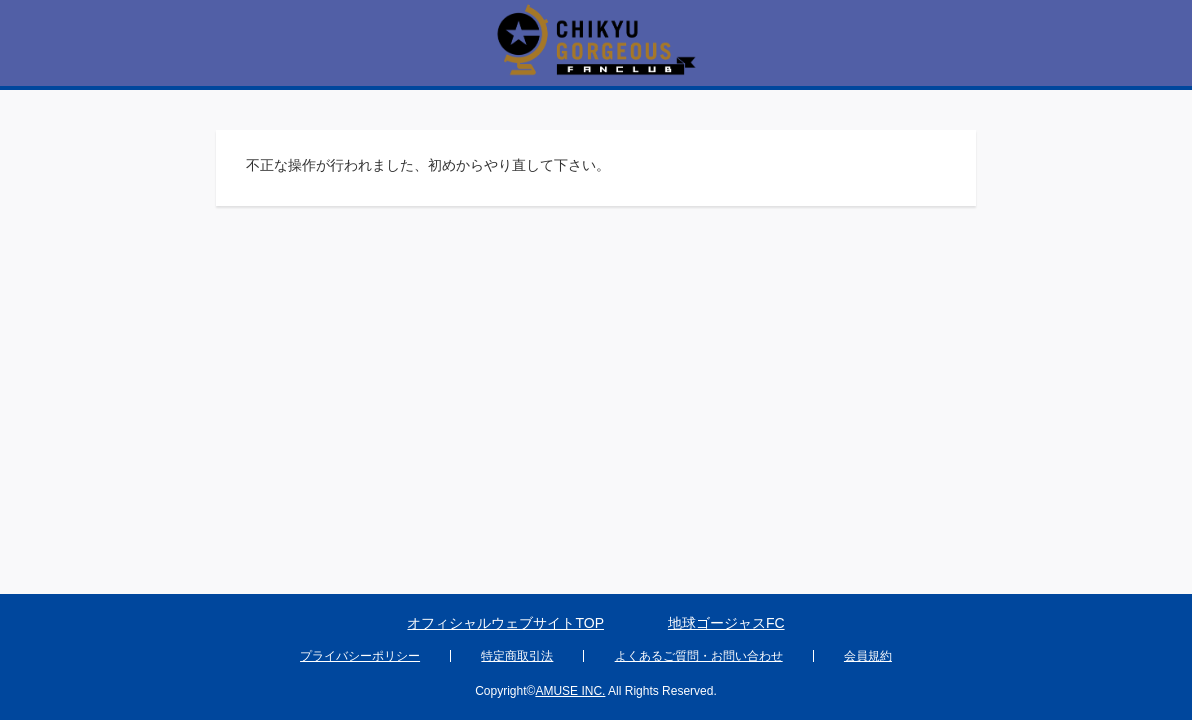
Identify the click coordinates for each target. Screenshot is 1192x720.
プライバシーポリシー (360, 656)
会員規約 (868, 656)
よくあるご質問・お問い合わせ (699, 656)
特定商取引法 (517, 656)
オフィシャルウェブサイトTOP (505, 623)
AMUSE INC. (570, 691)
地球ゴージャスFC (726, 623)
